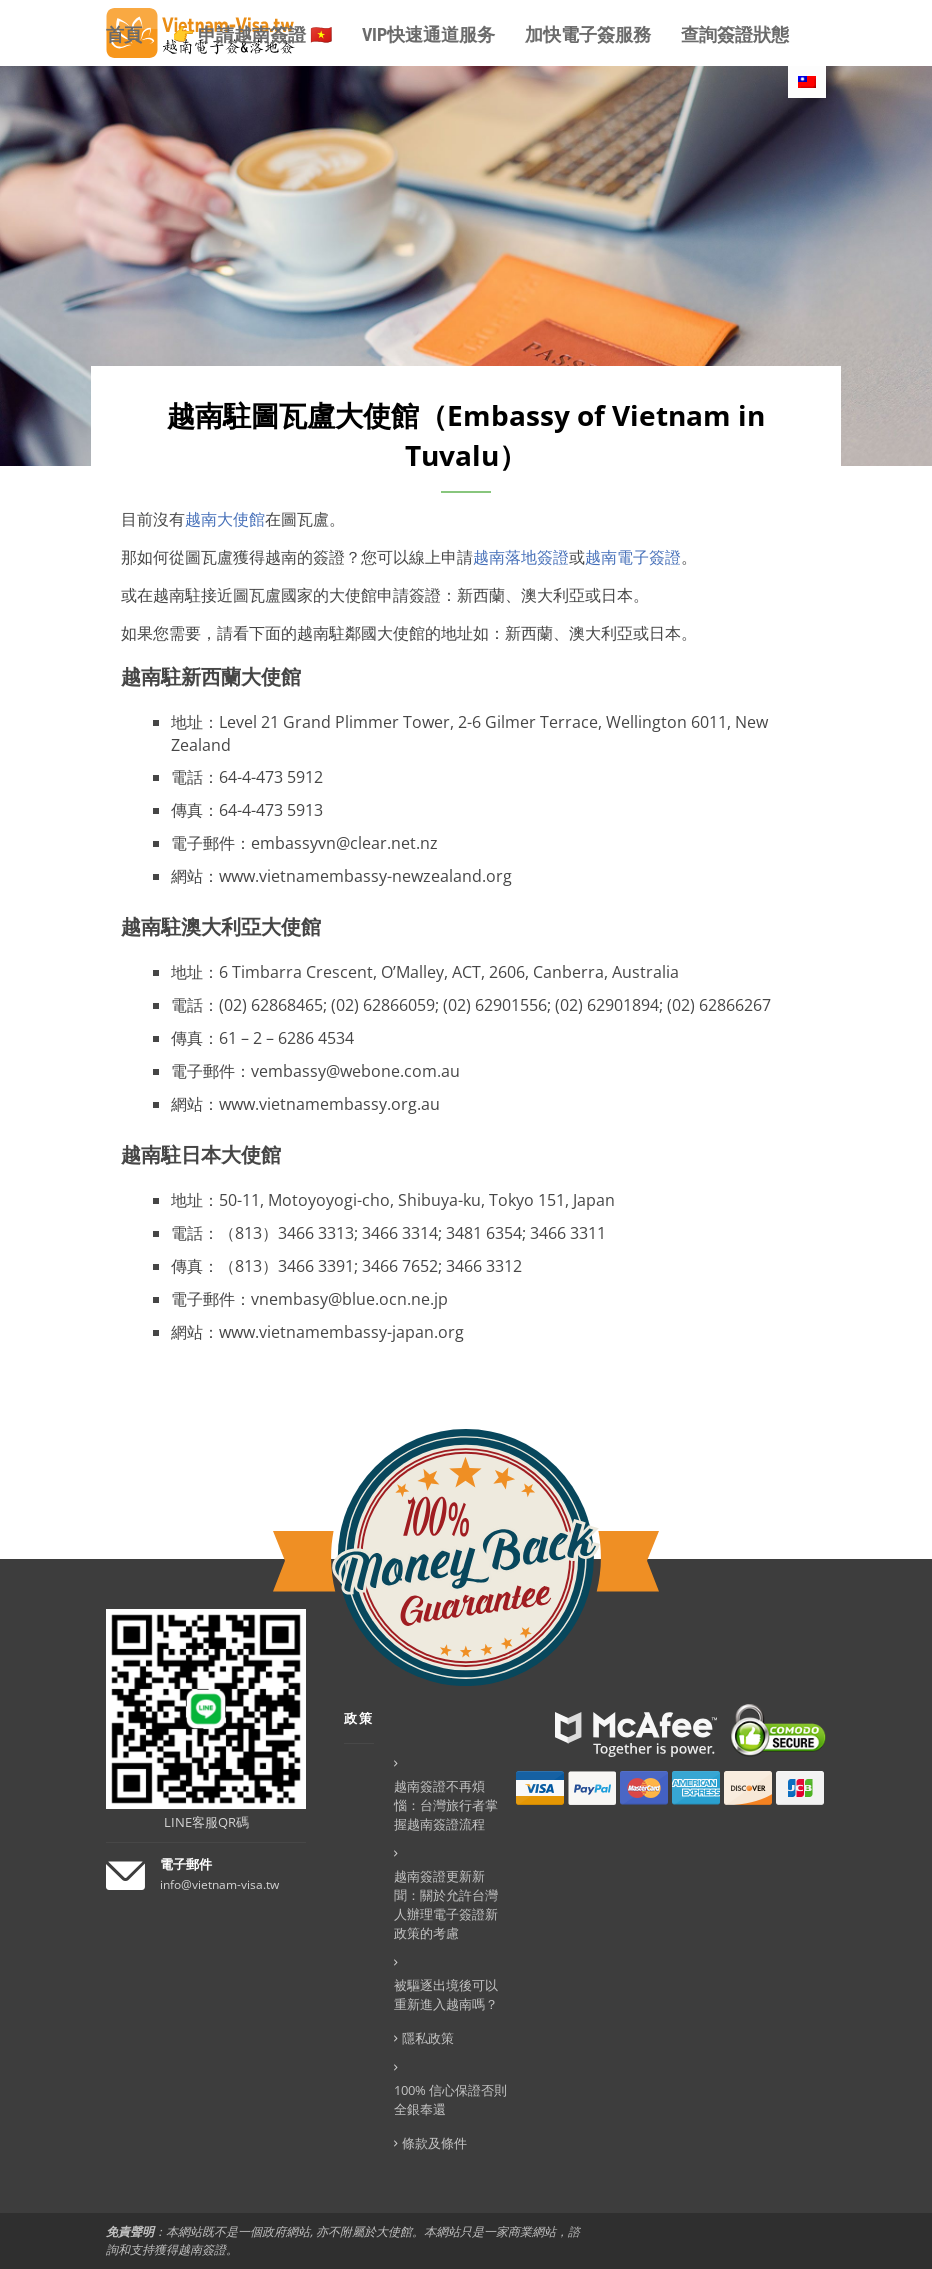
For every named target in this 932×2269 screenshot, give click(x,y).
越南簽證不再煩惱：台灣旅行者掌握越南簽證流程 (446, 1805)
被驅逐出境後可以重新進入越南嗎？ (446, 1994)
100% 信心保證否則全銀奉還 (450, 2099)
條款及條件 (434, 2143)
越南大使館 (225, 519)
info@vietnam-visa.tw (219, 1884)
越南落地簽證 (521, 557)
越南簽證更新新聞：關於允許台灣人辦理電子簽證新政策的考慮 (446, 1904)
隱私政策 (428, 2038)
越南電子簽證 (633, 557)
